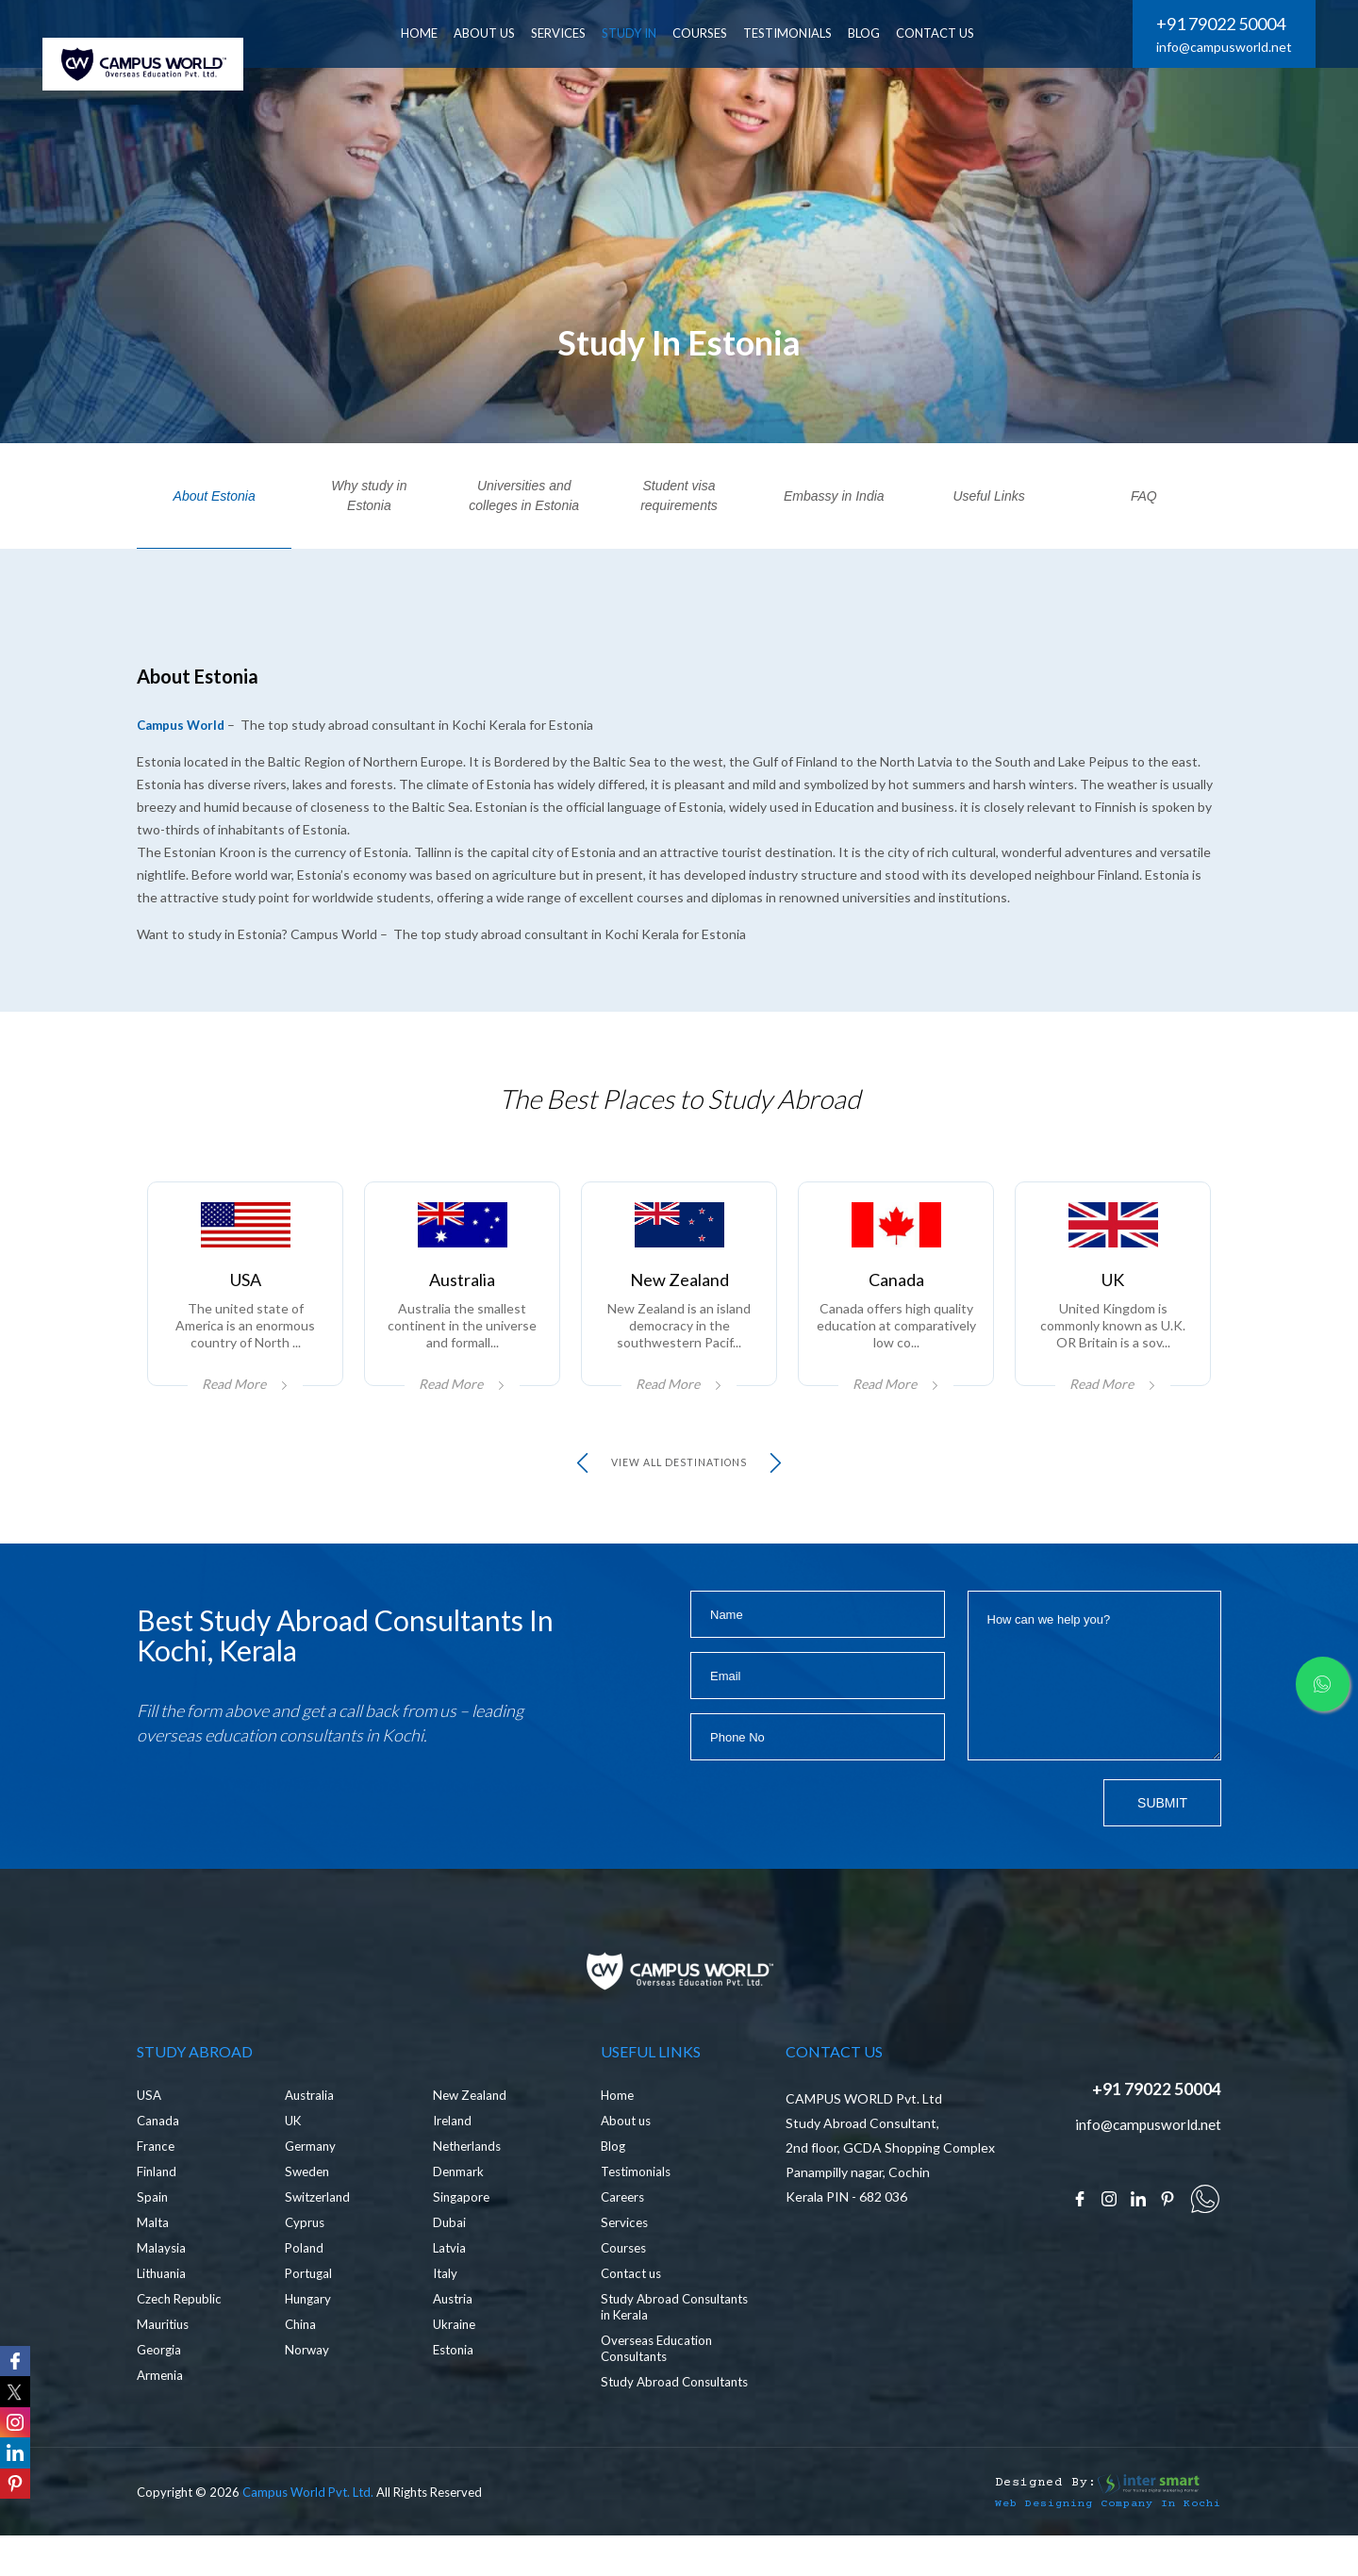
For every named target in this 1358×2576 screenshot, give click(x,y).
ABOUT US (502, 33)
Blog (614, 2181)
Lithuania (163, 2309)
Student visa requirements (679, 495)
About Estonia (215, 496)
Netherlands (469, 2181)
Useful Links (988, 496)
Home (618, 2130)
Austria (454, 2334)
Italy (446, 2309)
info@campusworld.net (1224, 47)
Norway (307, 2385)
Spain (153, 2232)
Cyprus (306, 2258)
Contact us (634, 2309)
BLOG (882, 33)
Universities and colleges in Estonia (524, 495)
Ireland (453, 2156)
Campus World (183, 725)
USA (150, 2130)
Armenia (161, 2411)
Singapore (462, 2232)
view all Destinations (679, 1488)
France (156, 2181)
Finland (157, 2207)
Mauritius (164, 2360)
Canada (159, 2156)
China (302, 2360)
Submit (1162, 1828)
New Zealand (471, 2130)
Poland (305, 2283)
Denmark (459, 2207)
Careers (624, 2232)
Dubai (450, 2258)
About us (628, 2156)
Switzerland (319, 2232)
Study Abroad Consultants (641, 2425)
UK (294, 2156)
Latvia (450, 2283)
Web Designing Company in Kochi (1094, 2554)
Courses (717, 33)
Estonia (455, 2385)
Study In (647, 33)
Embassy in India (834, 496)
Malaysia (162, 2283)
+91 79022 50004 (1220, 23)
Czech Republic (182, 2334)
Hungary (310, 2334)
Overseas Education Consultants (660, 2384)
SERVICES (576, 33)
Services (626, 2258)
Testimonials (805, 33)
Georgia (160, 2385)
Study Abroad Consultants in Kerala (664, 2342)
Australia (311, 2130)
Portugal (310, 2309)
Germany (312, 2181)
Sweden (309, 2207)
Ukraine (455, 2360)
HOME (437, 33)
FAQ (1144, 496)
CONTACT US (953, 33)
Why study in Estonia (368, 495)
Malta (153, 2258)
